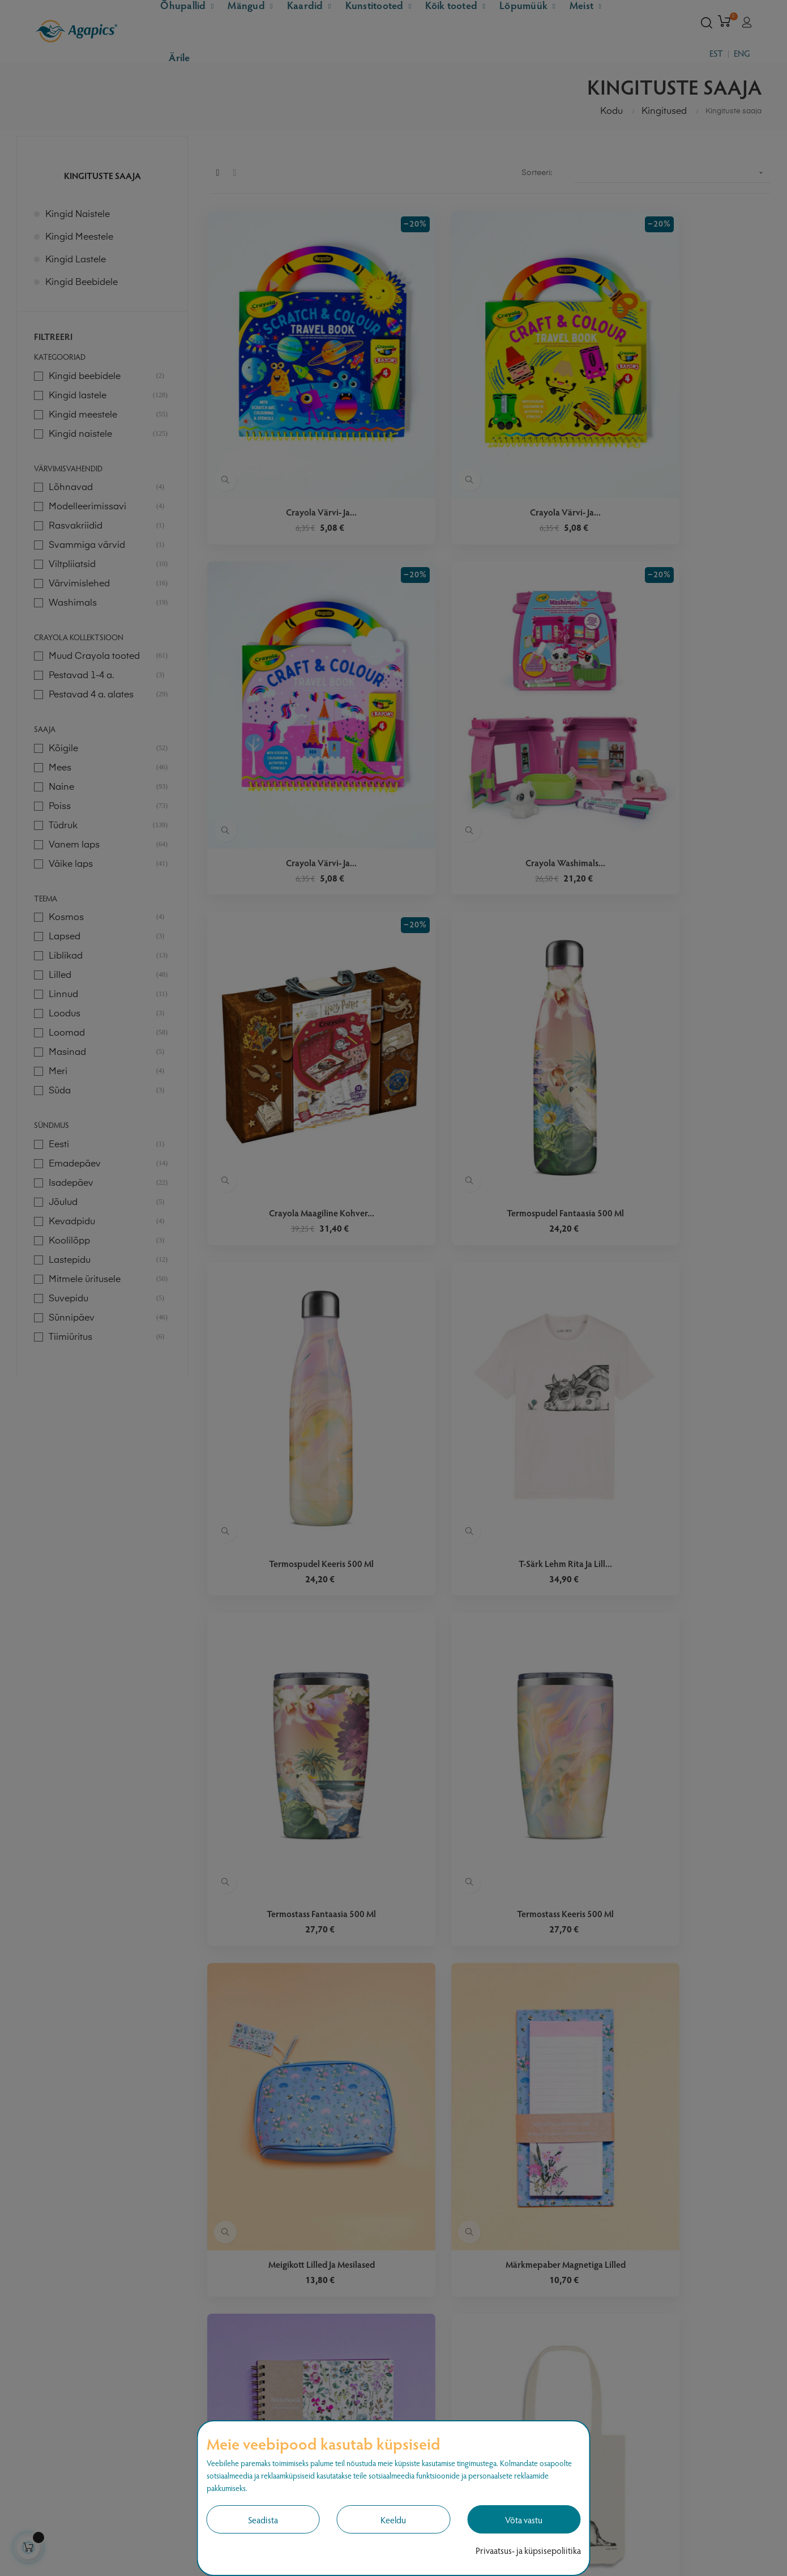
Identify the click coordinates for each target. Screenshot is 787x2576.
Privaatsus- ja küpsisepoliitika (528, 2550)
